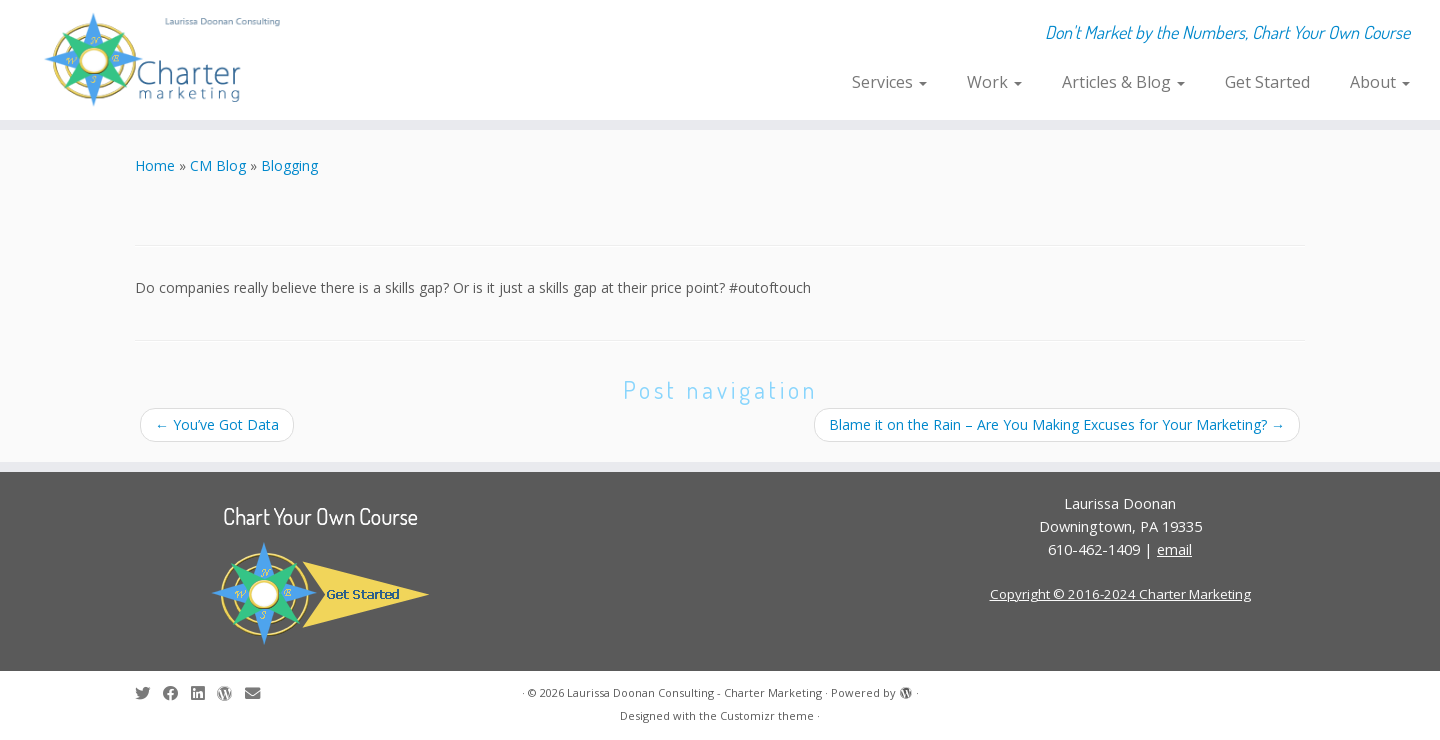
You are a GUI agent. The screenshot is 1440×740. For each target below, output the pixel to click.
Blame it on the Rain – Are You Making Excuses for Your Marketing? (1057, 424)
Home (155, 165)
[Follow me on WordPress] (231, 693)
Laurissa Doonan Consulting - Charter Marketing (694, 692)
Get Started (1267, 82)
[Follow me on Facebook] (177, 693)
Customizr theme (767, 715)
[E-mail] (259, 693)
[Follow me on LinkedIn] (204, 693)
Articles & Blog (1123, 82)
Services (889, 82)
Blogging (289, 165)
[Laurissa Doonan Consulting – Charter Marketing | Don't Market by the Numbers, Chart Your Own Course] (166, 60)
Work (994, 82)
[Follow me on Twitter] (149, 693)
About (1380, 82)
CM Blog (218, 165)
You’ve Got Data (217, 424)
